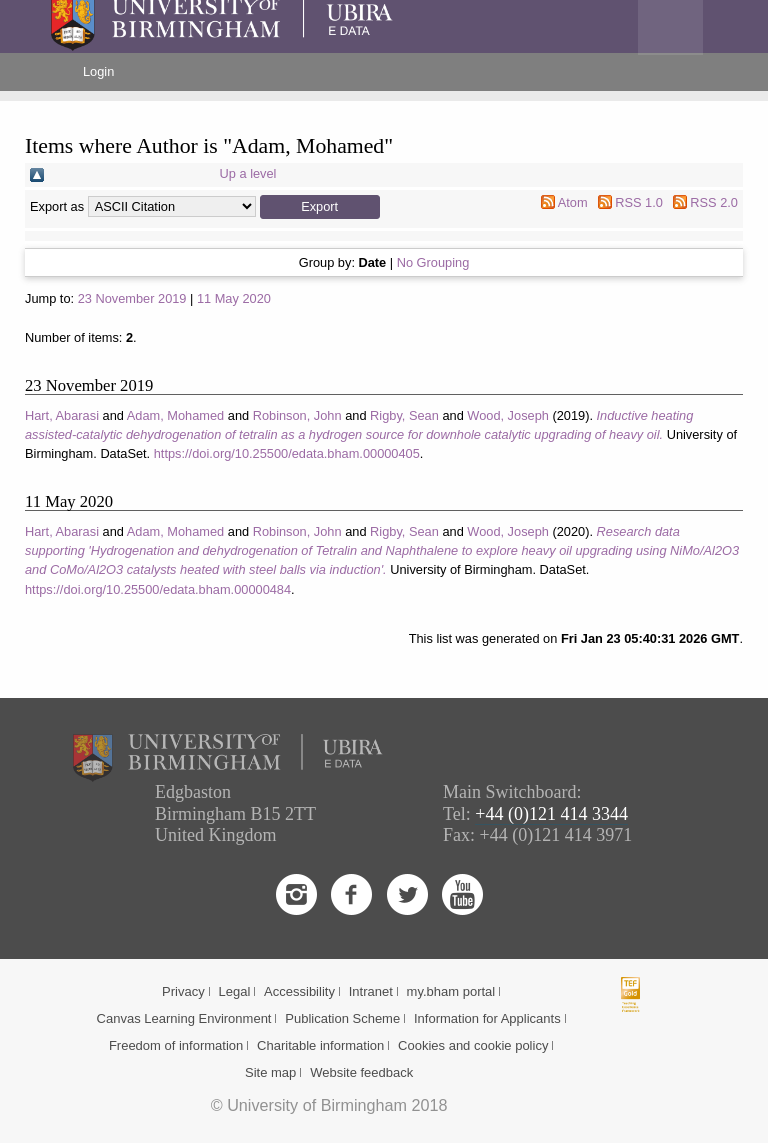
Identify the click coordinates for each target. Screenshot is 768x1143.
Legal (234, 991)
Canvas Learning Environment (184, 1018)
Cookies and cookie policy (473, 1045)
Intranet (371, 991)
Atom (573, 202)
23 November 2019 (132, 298)
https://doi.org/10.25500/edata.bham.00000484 (158, 589)
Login (98, 71)
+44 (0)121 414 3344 (551, 814)
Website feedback (361, 1072)
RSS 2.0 (714, 202)
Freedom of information (176, 1045)
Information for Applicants (487, 1018)
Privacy (183, 991)
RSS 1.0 (639, 202)
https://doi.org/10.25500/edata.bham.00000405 (287, 453)
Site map (270, 1072)
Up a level (248, 173)
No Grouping (433, 262)
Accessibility (299, 991)
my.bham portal (451, 991)
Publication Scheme (342, 1018)
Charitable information (320, 1045)
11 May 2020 (234, 298)
